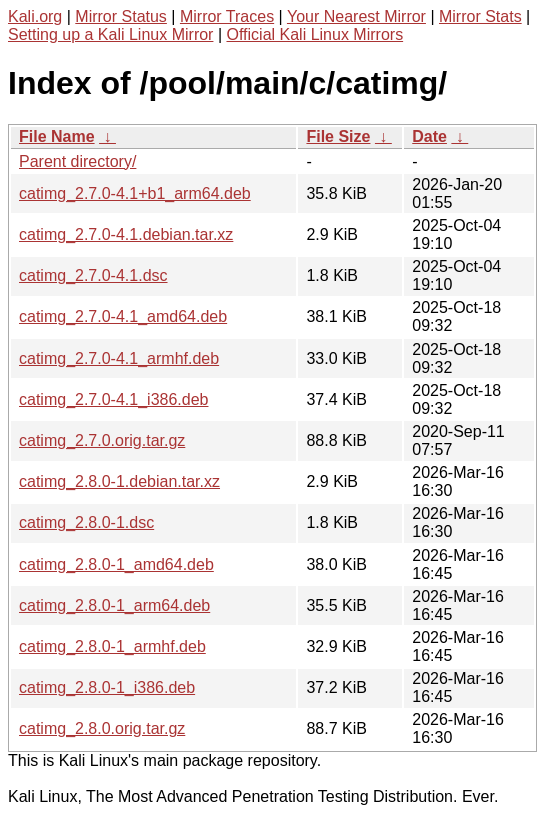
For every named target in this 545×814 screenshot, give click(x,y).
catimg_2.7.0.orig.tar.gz (102, 440)
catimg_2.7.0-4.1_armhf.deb (119, 358)
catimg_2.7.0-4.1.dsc (93, 275)
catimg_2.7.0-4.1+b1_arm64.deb (135, 193)
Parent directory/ (77, 161)
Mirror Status (121, 16)
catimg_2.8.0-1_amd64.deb (116, 564)
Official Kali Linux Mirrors (314, 34)
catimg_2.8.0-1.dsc (86, 522)
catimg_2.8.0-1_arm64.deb (114, 605)
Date (429, 136)
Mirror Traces (227, 16)
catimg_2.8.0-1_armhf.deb (112, 646)
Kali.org (35, 16)
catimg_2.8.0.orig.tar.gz (102, 728)
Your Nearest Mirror (356, 16)
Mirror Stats (480, 16)
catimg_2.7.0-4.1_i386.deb (113, 399)
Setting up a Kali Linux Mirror (110, 34)
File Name (57, 136)
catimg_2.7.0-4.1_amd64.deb (123, 316)
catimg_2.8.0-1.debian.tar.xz (119, 481)
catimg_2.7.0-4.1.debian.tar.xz (126, 234)
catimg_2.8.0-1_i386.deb (107, 687)
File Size (338, 136)
